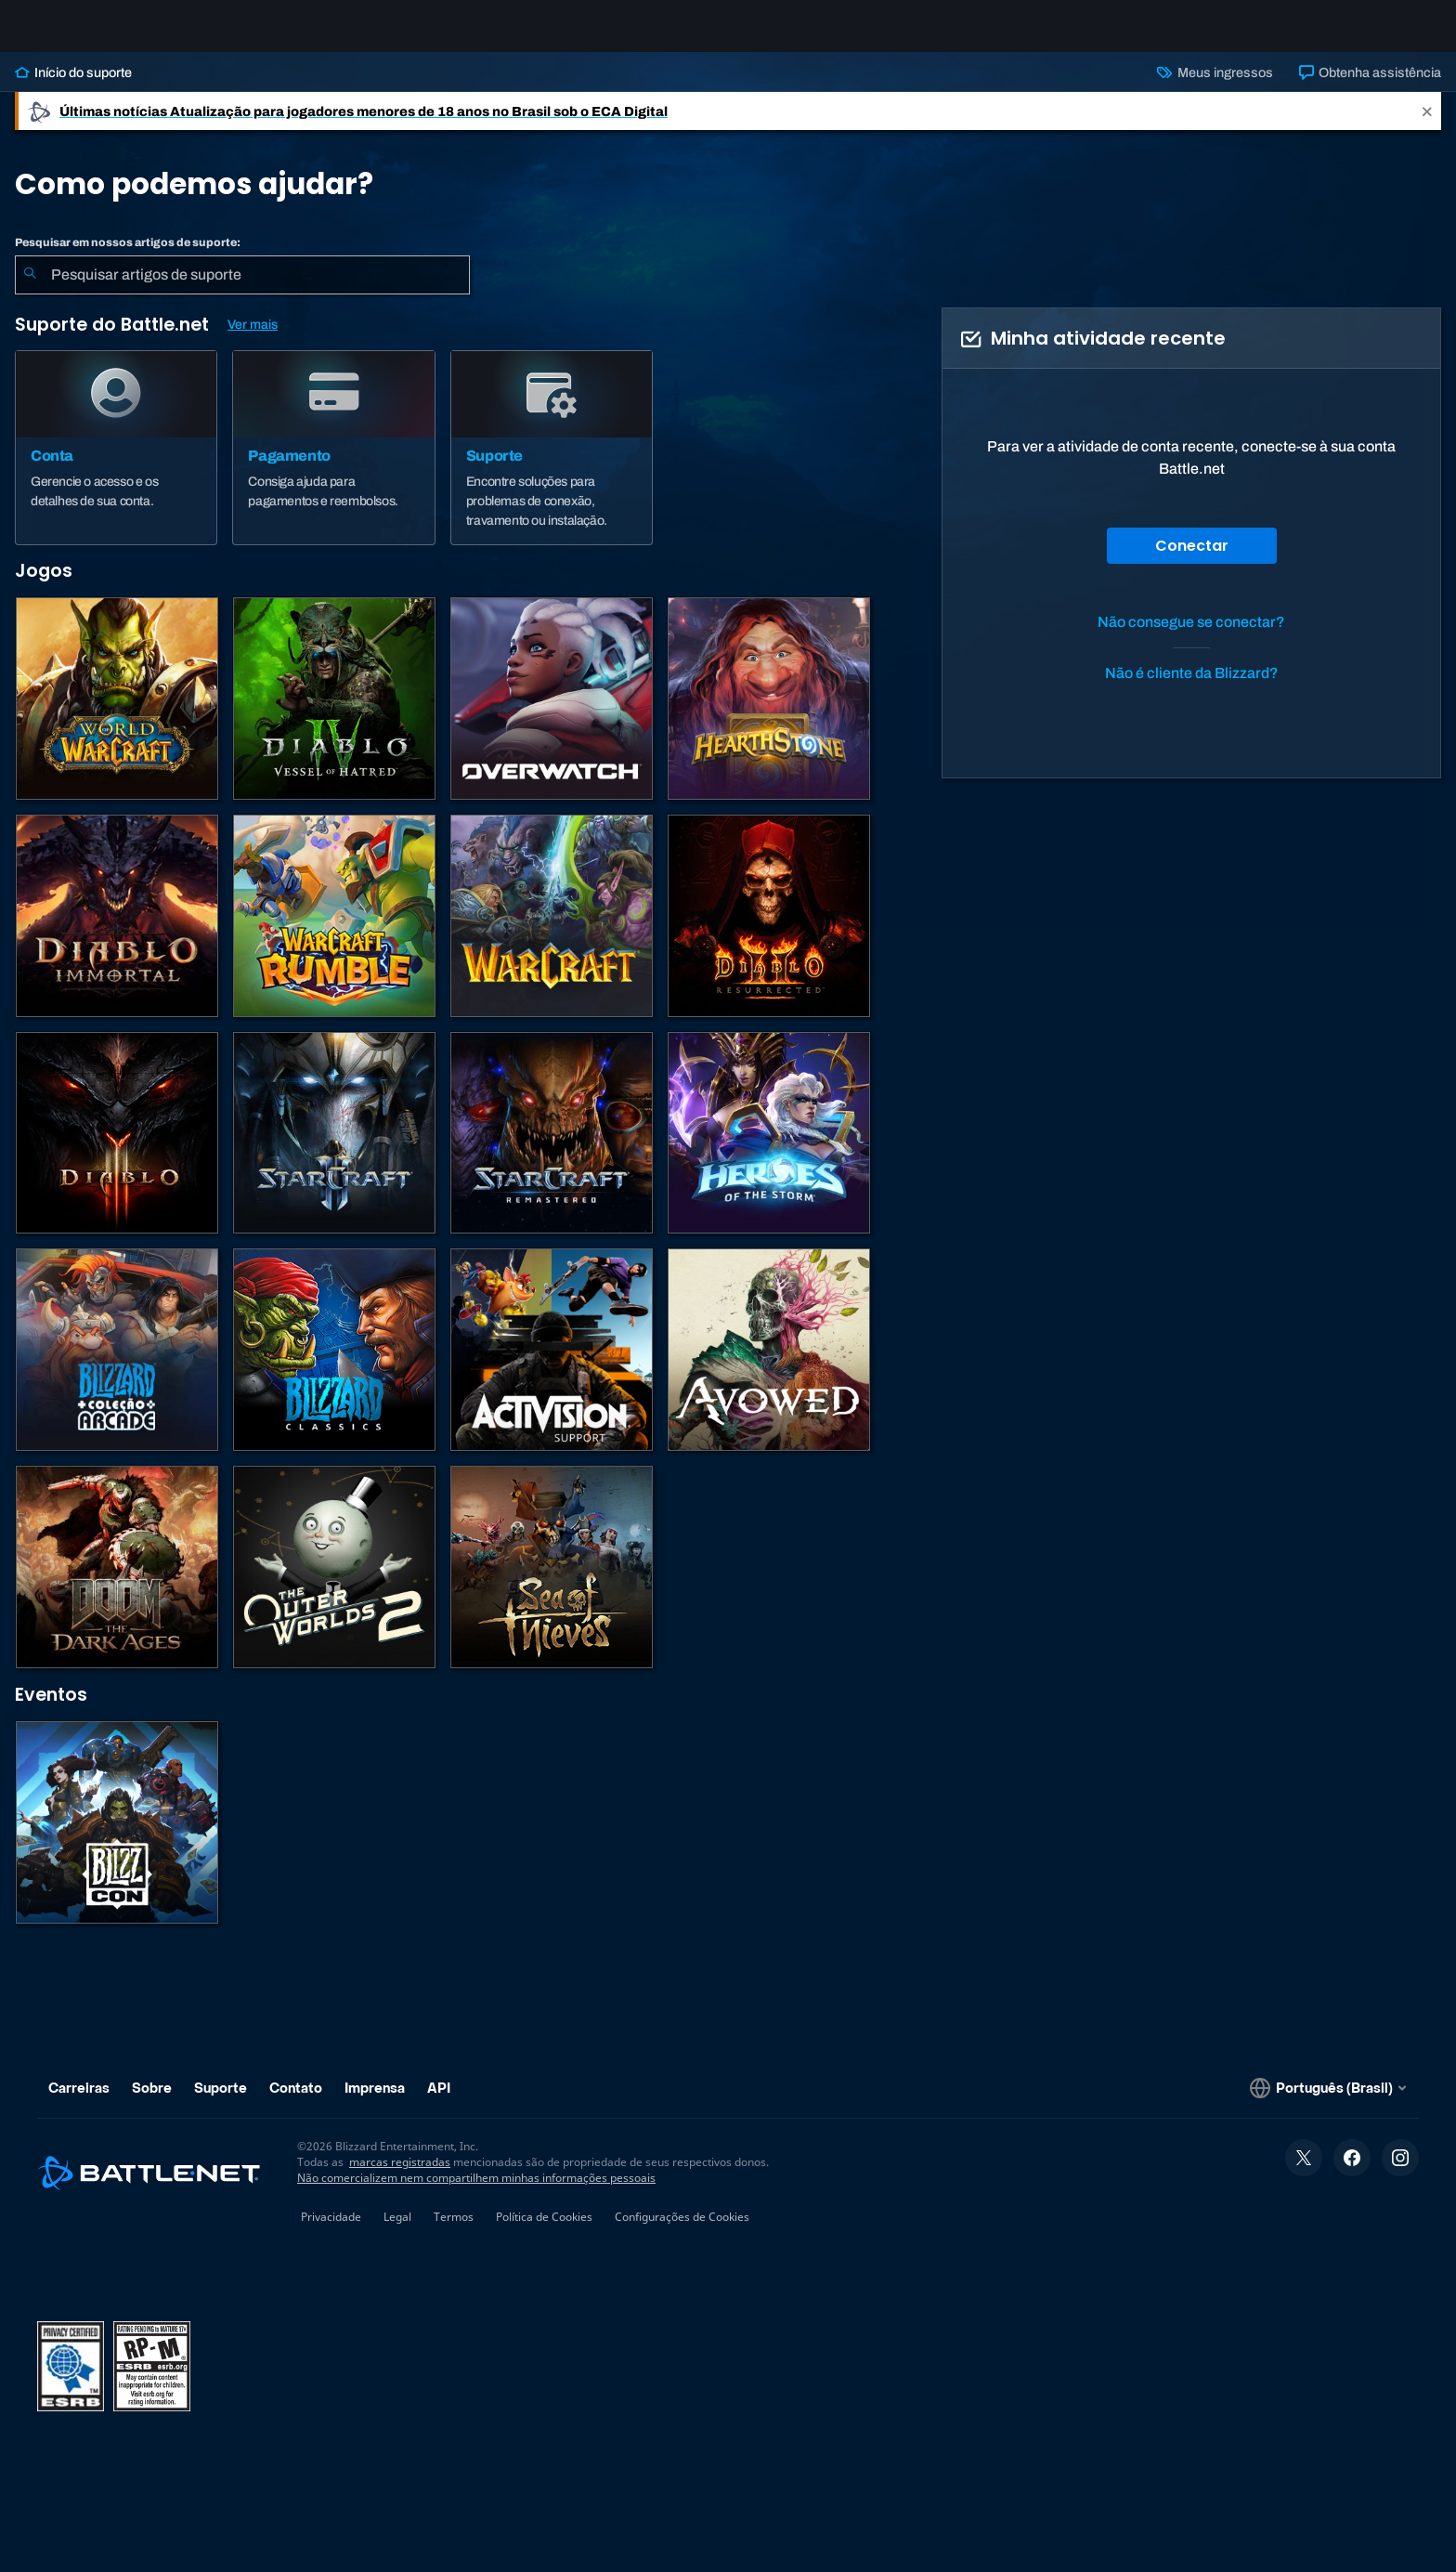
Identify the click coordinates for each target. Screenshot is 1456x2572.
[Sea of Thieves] (551, 1582)
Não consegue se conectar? (1191, 637)
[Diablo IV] (334, 713)
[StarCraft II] (334, 1148)
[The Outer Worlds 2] (334, 1582)
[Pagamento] (333, 462)
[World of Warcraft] (117, 713)
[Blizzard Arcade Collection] (117, 1364)
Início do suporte (73, 87)
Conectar (1191, 560)
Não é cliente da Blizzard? (1192, 688)
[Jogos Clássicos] (334, 1364)
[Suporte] (551, 462)
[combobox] (242, 289)
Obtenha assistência (1370, 87)
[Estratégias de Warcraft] (551, 931)
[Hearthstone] (769, 713)
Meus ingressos (1214, 87)
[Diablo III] (117, 1148)
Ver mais (253, 339)
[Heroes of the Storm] (769, 1148)
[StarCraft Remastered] (551, 1148)
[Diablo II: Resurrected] (769, 931)
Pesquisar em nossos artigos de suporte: (127, 257)
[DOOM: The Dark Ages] (117, 1582)
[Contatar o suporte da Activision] (551, 1364)
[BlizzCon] (117, 1837)
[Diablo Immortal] (117, 931)
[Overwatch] (551, 713)
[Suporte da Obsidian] (769, 1364)
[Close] (1427, 126)
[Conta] (116, 462)
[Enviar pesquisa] (30, 289)
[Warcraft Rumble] (334, 931)
